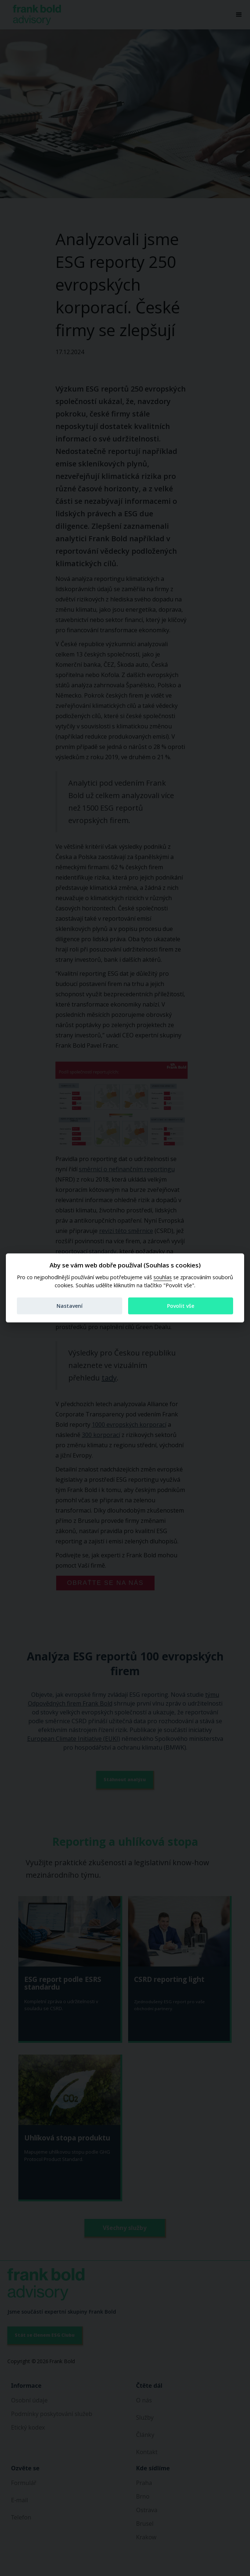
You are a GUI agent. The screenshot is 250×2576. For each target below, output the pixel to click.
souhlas (162, 1277)
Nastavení (70, 1305)
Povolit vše (180, 1305)
